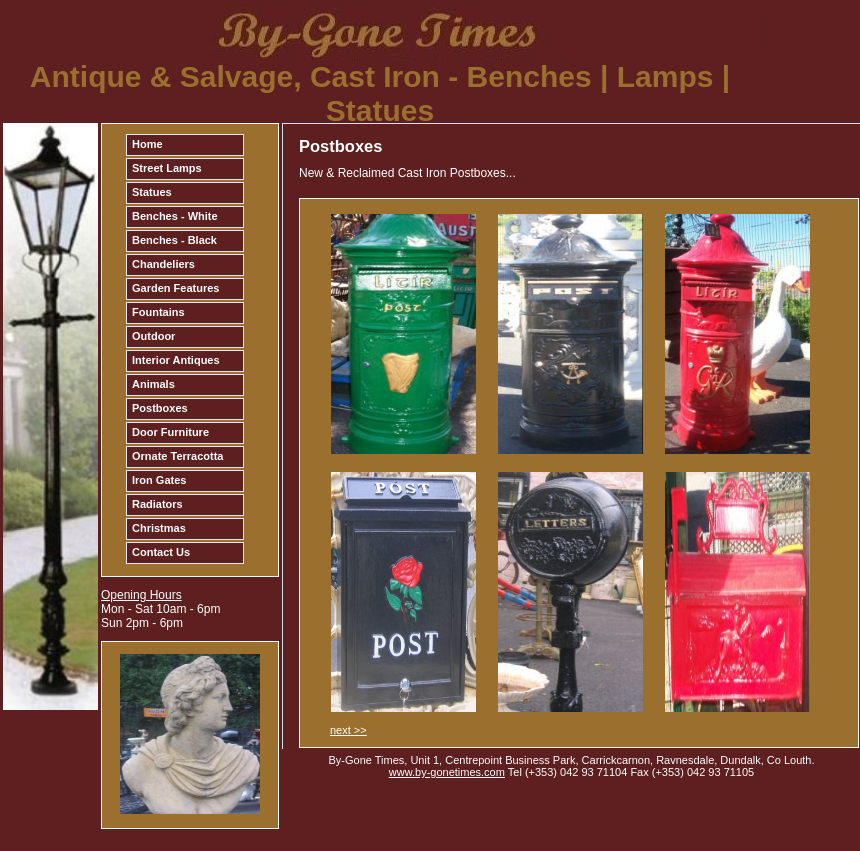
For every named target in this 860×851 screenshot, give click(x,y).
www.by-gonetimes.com (447, 772)
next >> (348, 730)
